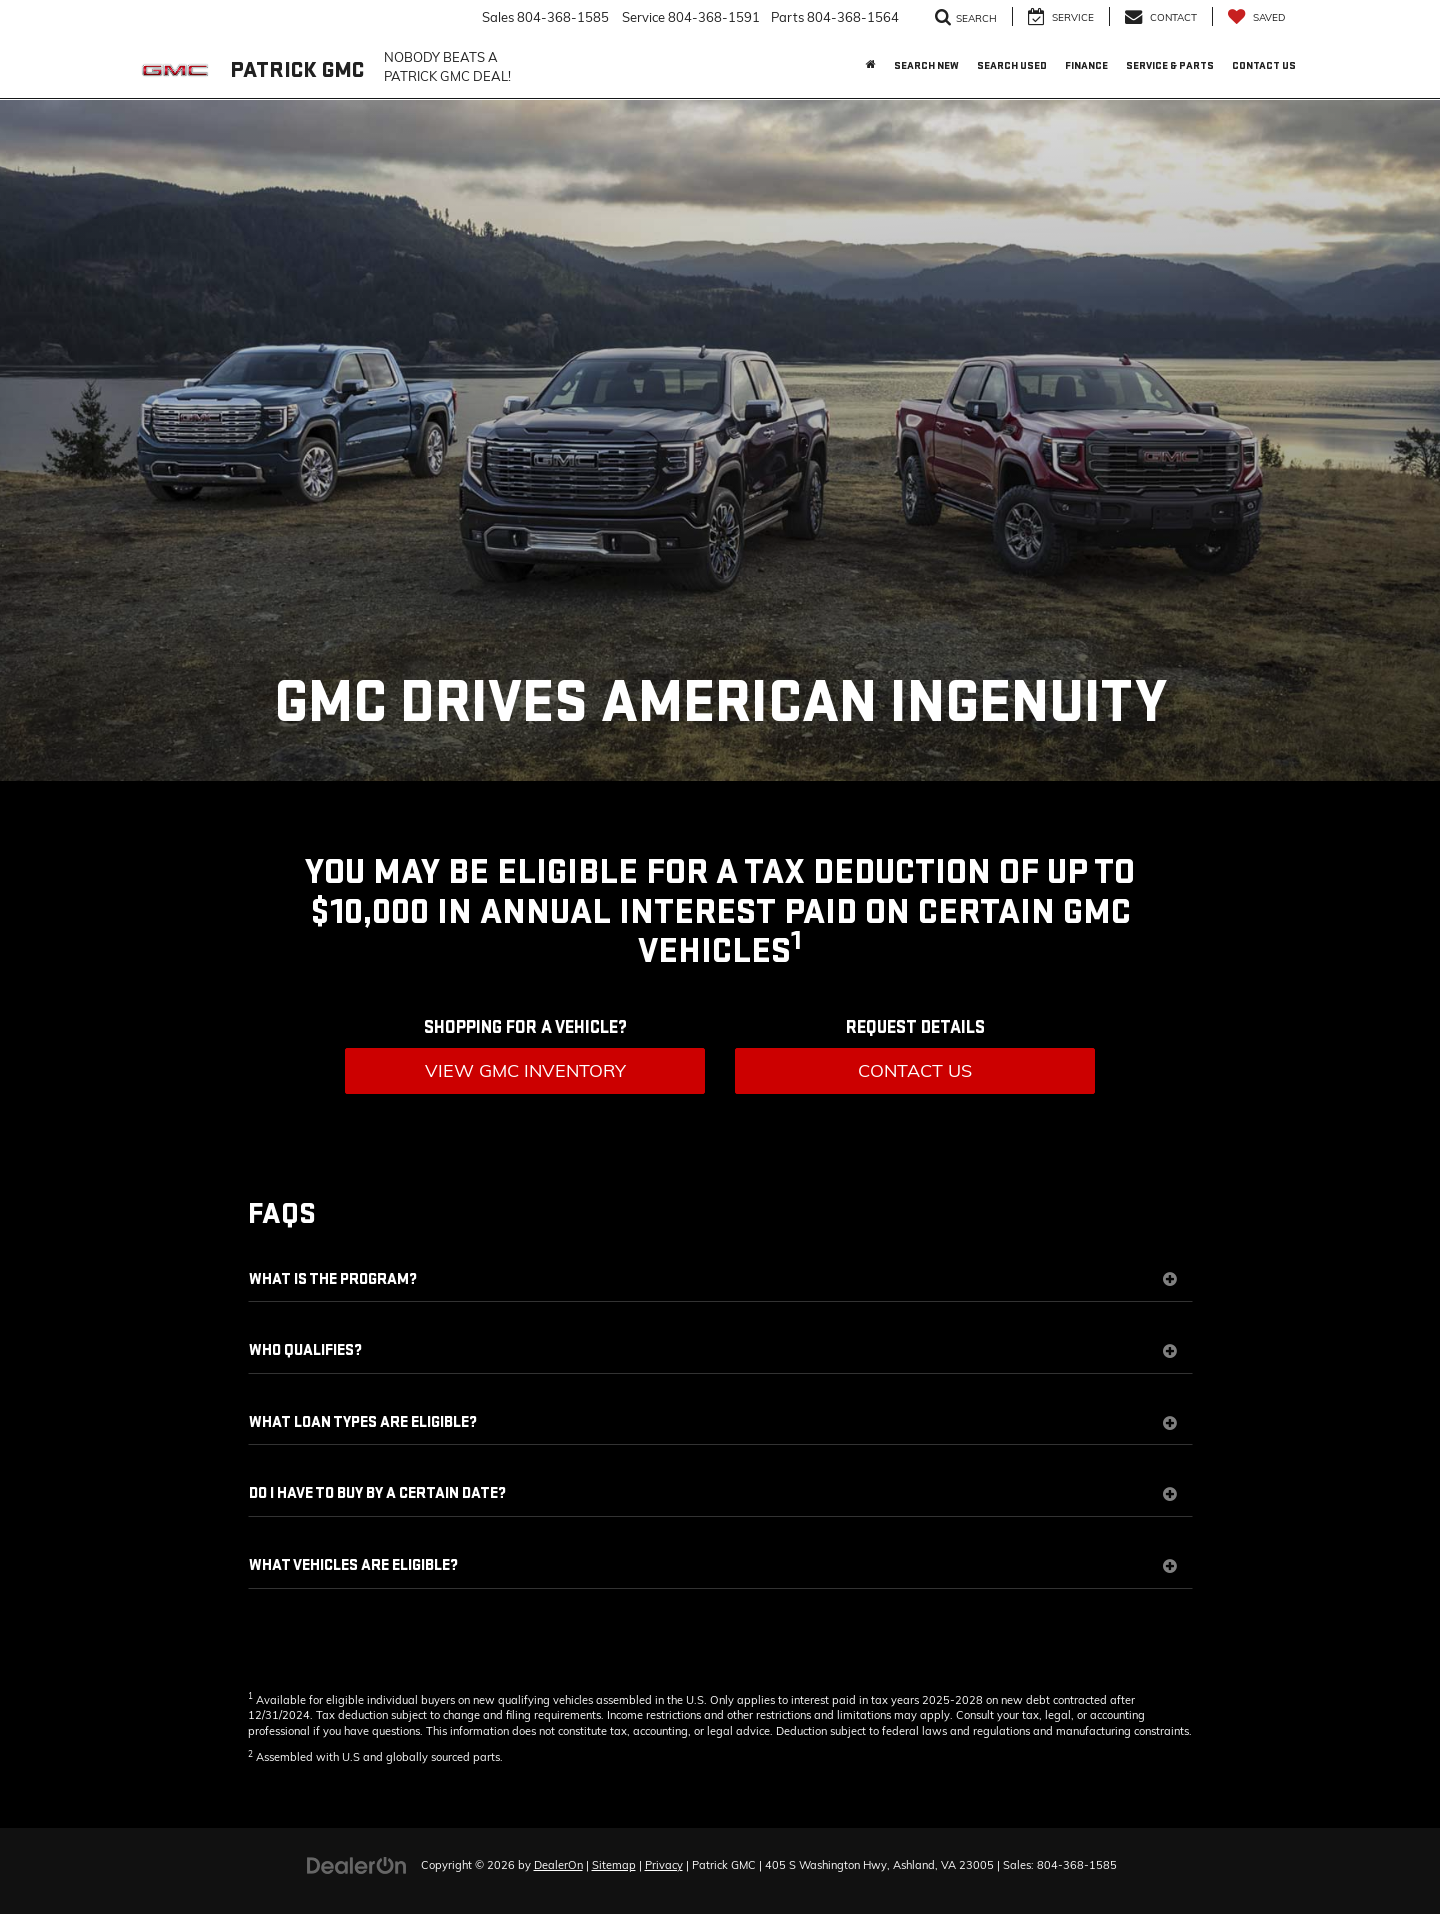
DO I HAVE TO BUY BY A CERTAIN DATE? (713, 1494)
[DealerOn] (357, 1864)
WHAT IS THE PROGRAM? (713, 1280)
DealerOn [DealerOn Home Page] (558, 1865)
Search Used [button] (1012, 65)
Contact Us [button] (1264, 65)
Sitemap (614, 1865)
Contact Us (915, 1070)
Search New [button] (926, 65)
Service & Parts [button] (1170, 65)
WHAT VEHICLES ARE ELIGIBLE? (713, 1566)
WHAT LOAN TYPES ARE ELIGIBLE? (713, 1423)
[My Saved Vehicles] (1256, 16)
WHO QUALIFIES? (713, 1351)
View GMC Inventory (525, 1070)
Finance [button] (1086, 65)
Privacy (664, 1865)
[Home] (871, 66)
